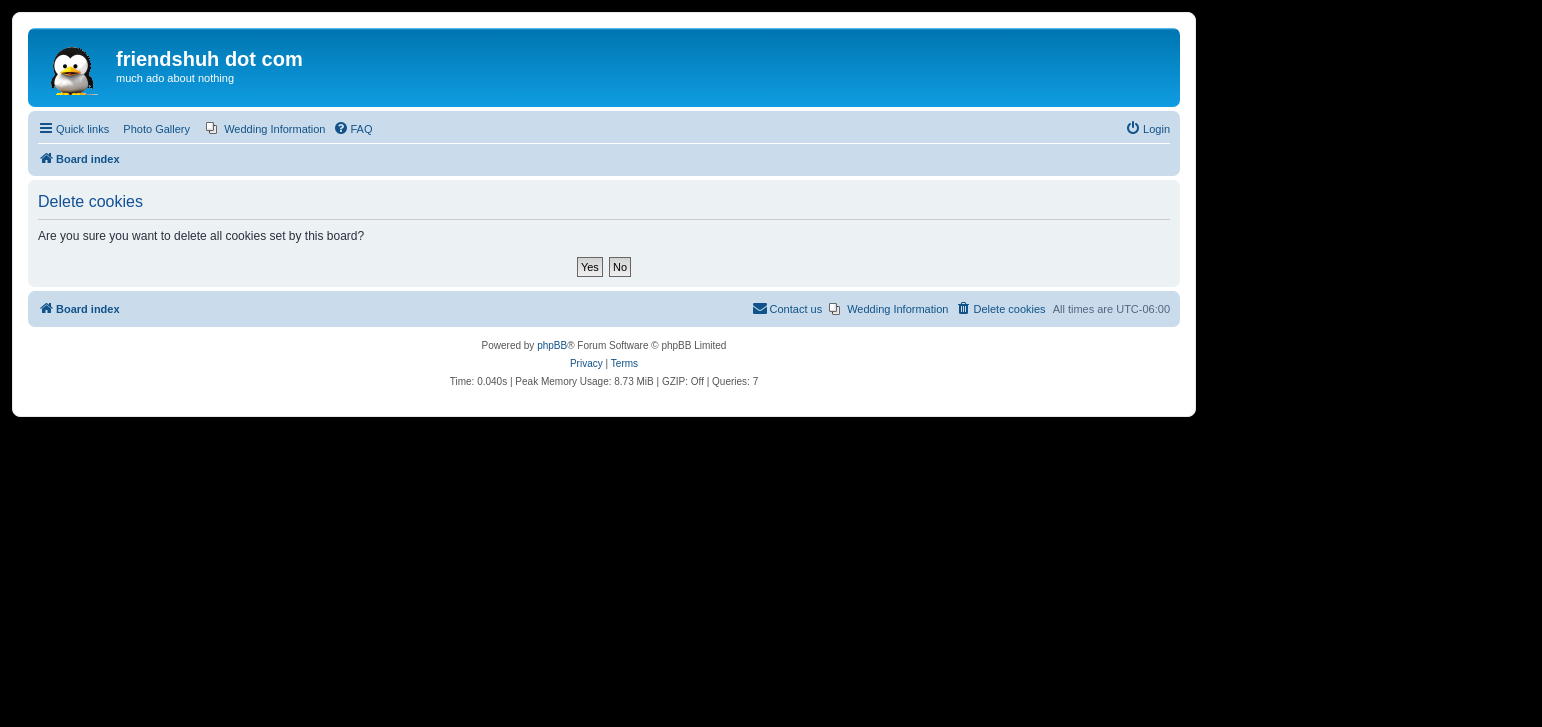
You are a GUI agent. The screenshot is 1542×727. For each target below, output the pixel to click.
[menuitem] (265, 129)
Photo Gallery (156, 129)
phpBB (552, 345)
